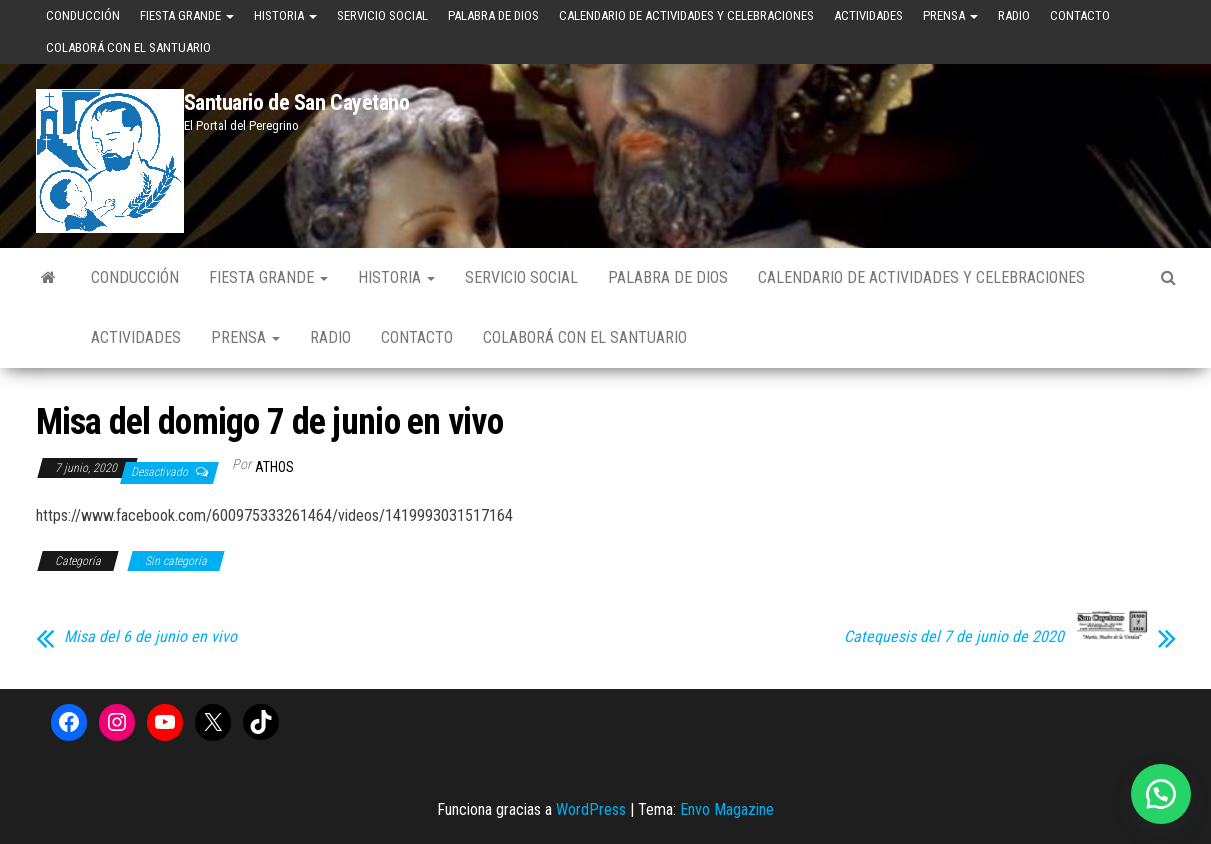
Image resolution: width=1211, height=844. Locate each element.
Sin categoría (176, 561)
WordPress (591, 809)
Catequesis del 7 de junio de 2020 (954, 637)
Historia (285, 15)
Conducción (83, 15)
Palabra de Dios (493, 15)
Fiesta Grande (187, 15)
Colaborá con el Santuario (128, 47)
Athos (274, 467)
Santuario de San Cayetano (297, 102)
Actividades (868, 15)
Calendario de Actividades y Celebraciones (686, 15)
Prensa (950, 15)
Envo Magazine (727, 809)
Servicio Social (382, 15)
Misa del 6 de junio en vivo (150, 637)
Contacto (1080, 15)
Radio (1014, 15)
